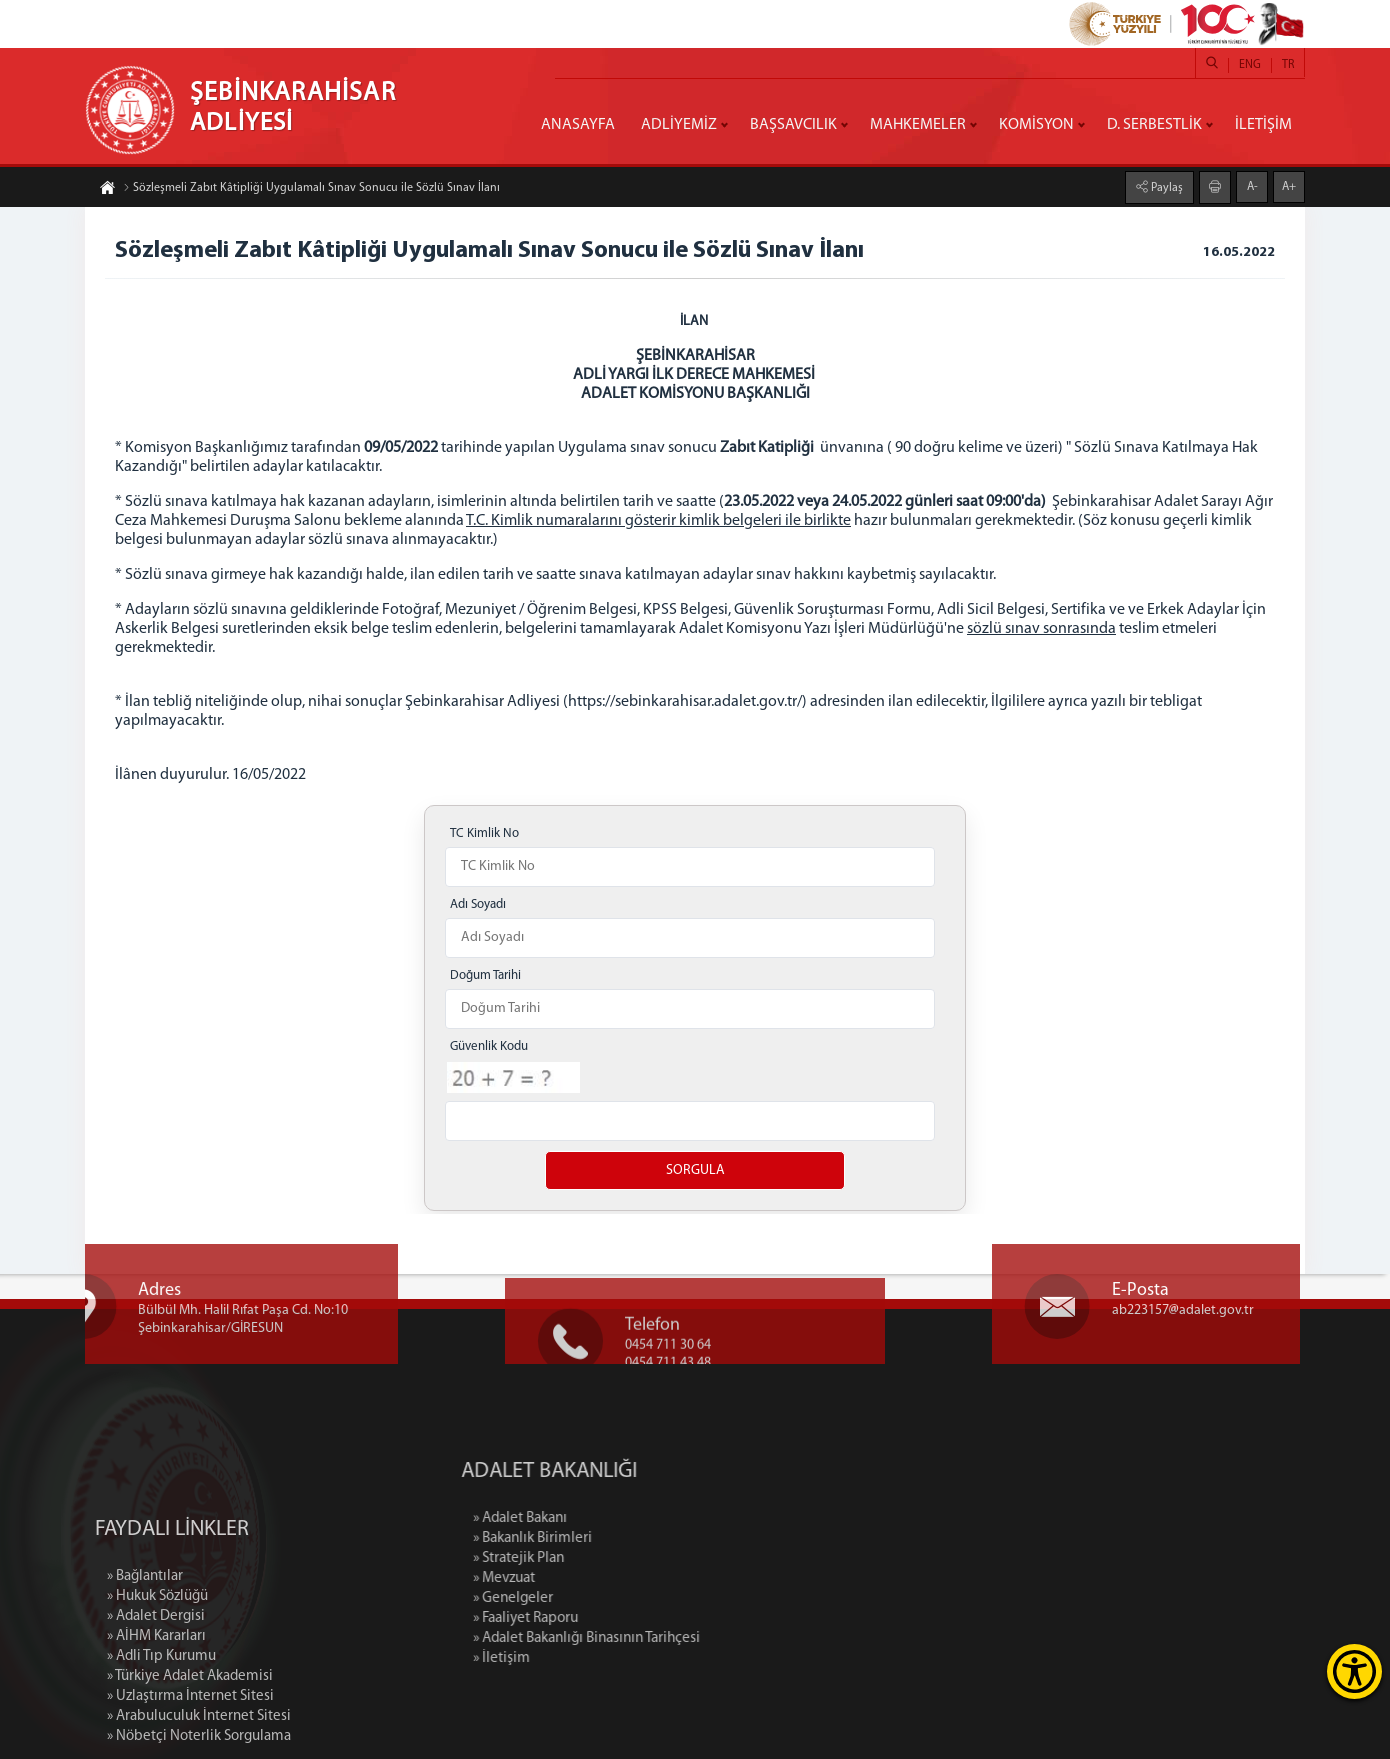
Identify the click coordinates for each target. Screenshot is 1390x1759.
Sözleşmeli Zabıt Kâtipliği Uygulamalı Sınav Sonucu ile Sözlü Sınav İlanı (311, 189)
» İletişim (588, 1658)
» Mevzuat (591, 1578)
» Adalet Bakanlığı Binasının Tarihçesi (673, 1638)
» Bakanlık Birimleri (619, 1538)
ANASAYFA (578, 125)
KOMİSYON (1036, 125)
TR (1288, 65)
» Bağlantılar (145, 1658)
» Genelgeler (600, 1598)
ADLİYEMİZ (679, 125)
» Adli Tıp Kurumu (161, 1738)
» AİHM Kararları (156, 1718)
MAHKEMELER (918, 125)
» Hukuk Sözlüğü (157, 1678)
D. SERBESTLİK (1154, 125)
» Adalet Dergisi (156, 1698)
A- (1252, 186)
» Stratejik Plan (605, 1558)
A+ (1289, 186)
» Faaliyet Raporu (612, 1618)
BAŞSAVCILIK (793, 125)
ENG (1250, 65)
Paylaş (1165, 187)
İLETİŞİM (1263, 125)
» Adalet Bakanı (607, 1518)
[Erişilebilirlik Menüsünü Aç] (1354, 1671)
